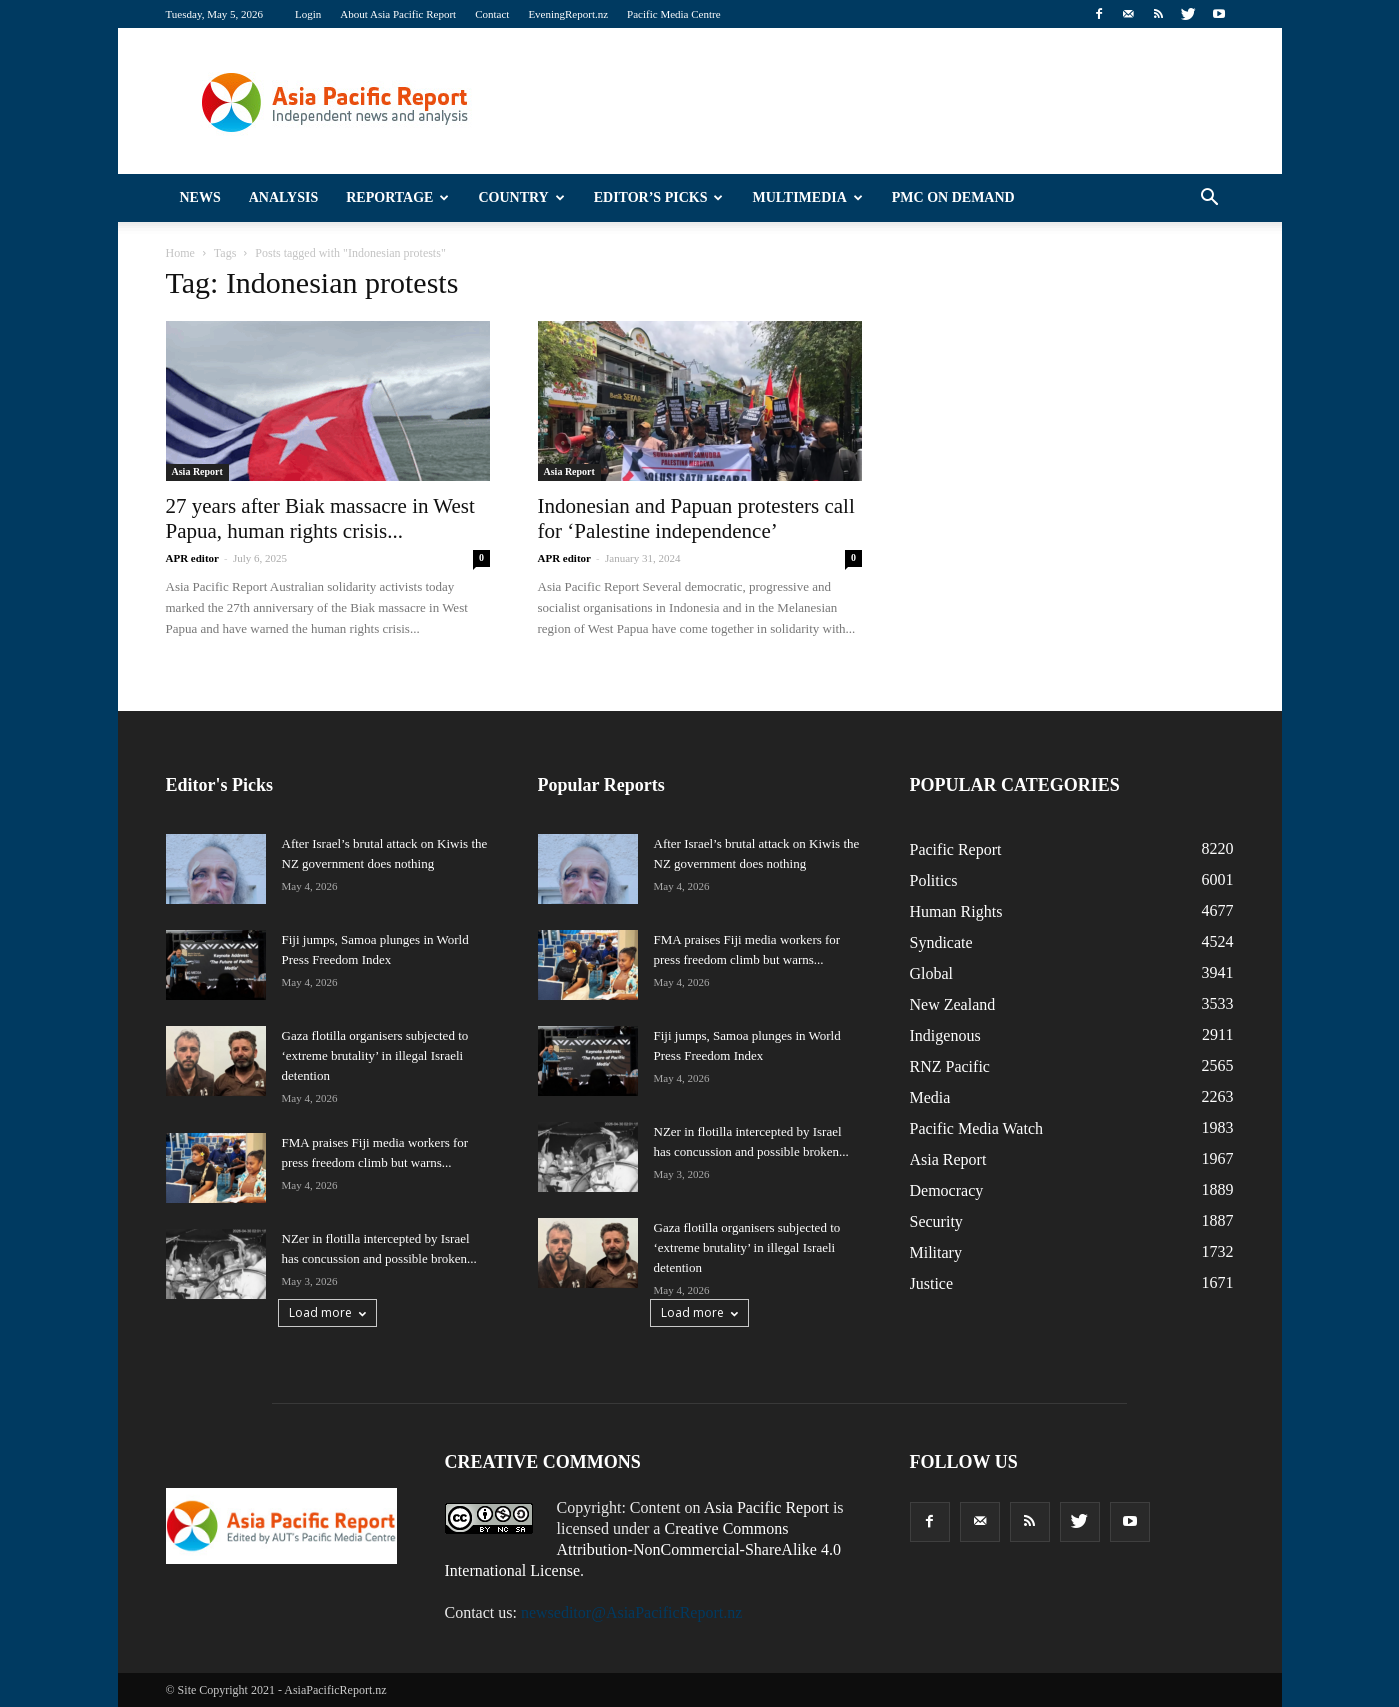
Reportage (397, 197)
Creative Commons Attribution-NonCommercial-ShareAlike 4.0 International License (643, 1549)
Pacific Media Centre (673, 14)
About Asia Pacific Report (398, 14)
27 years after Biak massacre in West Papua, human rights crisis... (320, 518)
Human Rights (956, 911)
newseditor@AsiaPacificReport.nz (631, 1612)
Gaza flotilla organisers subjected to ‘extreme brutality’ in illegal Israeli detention (375, 1055)
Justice (932, 1283)
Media (930, 1097)
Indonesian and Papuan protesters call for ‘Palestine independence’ (696, 518)
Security (936, 1221)
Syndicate (941, 942)
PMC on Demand (953, 197)
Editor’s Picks (659, 197)
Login (308, 14)
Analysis (284, 197)
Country (521, 197)
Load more (327, 1312)
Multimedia (807, 197)
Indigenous (945, 1035)
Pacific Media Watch (976, 1128)
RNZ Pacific (950, 1066)
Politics (934, 880)
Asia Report (197, 471)
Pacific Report (956, 849)
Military (936, 1252)
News (200, 197)
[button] (1210, 198)
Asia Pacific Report (766, 1507)
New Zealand (953, 1004)
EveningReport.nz (568, 14)
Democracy (947, 1190)
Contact (492, 14)
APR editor (192, 558)
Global (932, 973)
